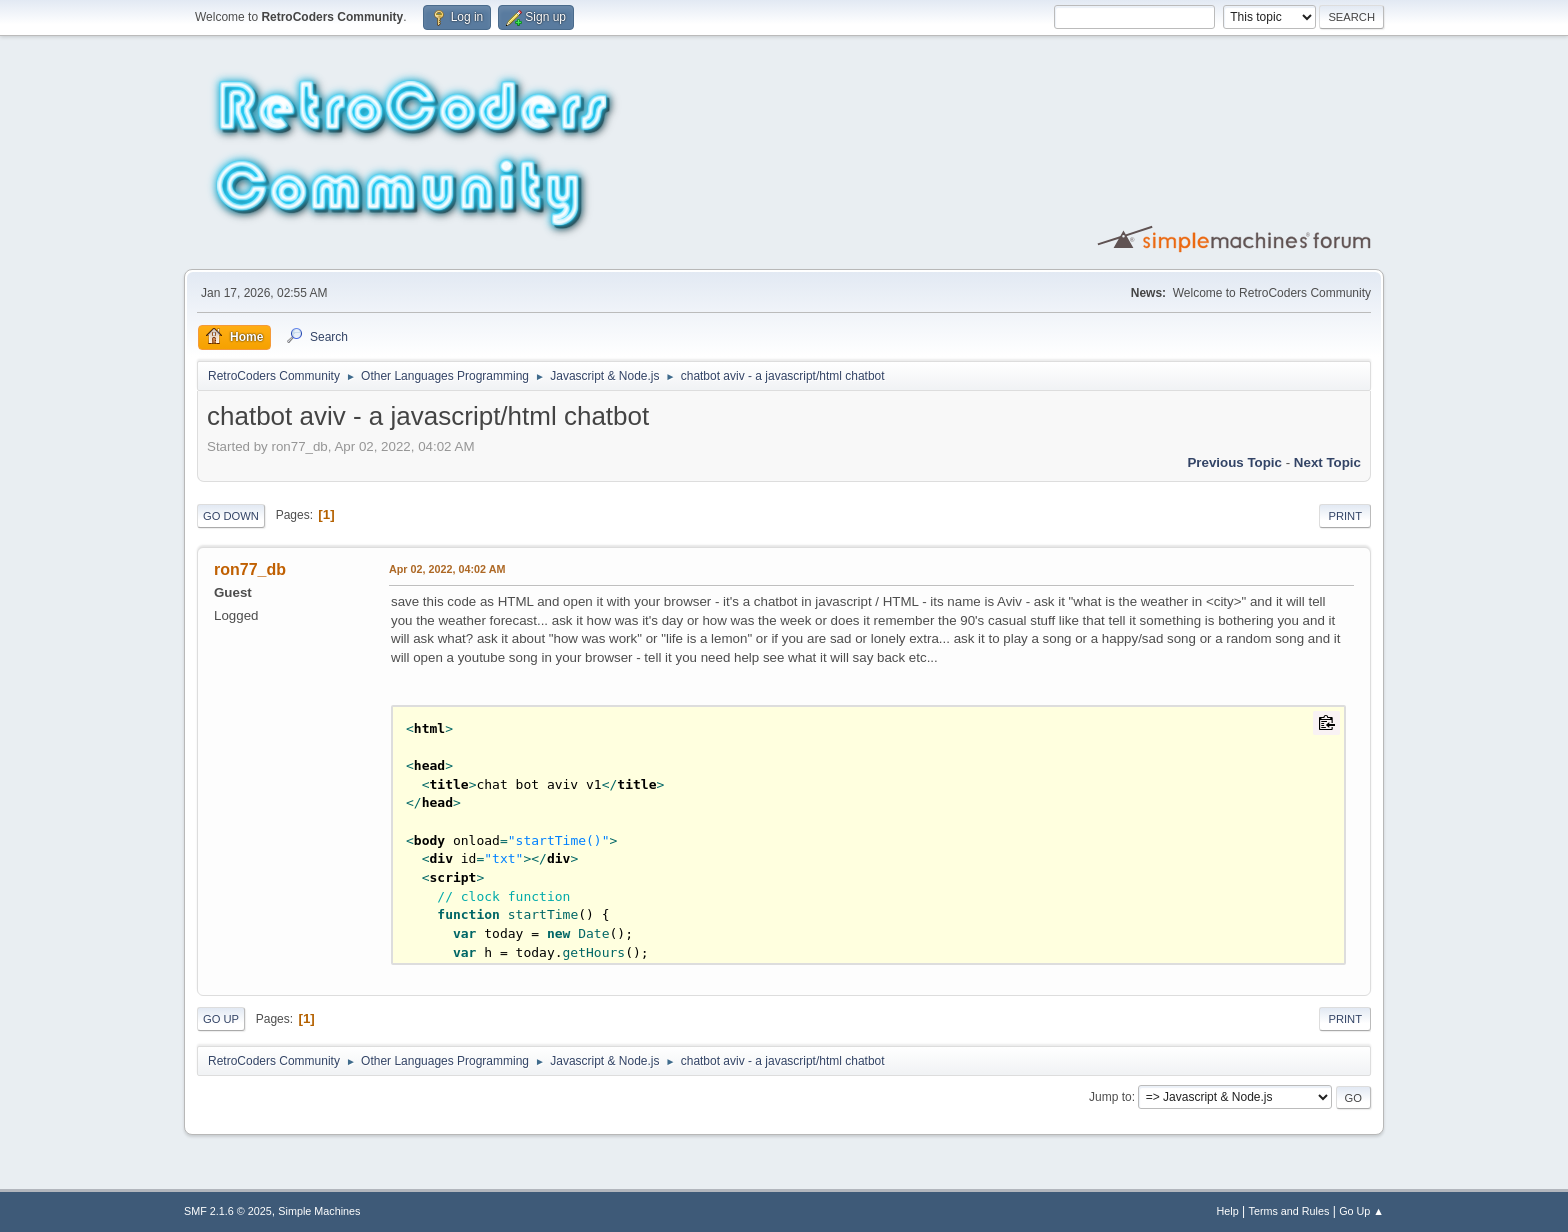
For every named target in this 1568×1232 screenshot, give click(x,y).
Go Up (221, 1019)
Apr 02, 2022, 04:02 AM (447, 569)
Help (1228, 1211)
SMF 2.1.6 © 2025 (228, 1211)
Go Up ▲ (1361, 1211)
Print (1345, 516)
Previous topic (1234, 462)
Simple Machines (319, 1211)
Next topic (1327, 462)
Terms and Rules (1289, 1211)
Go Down (231, 516)
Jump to (1110, 1097)
